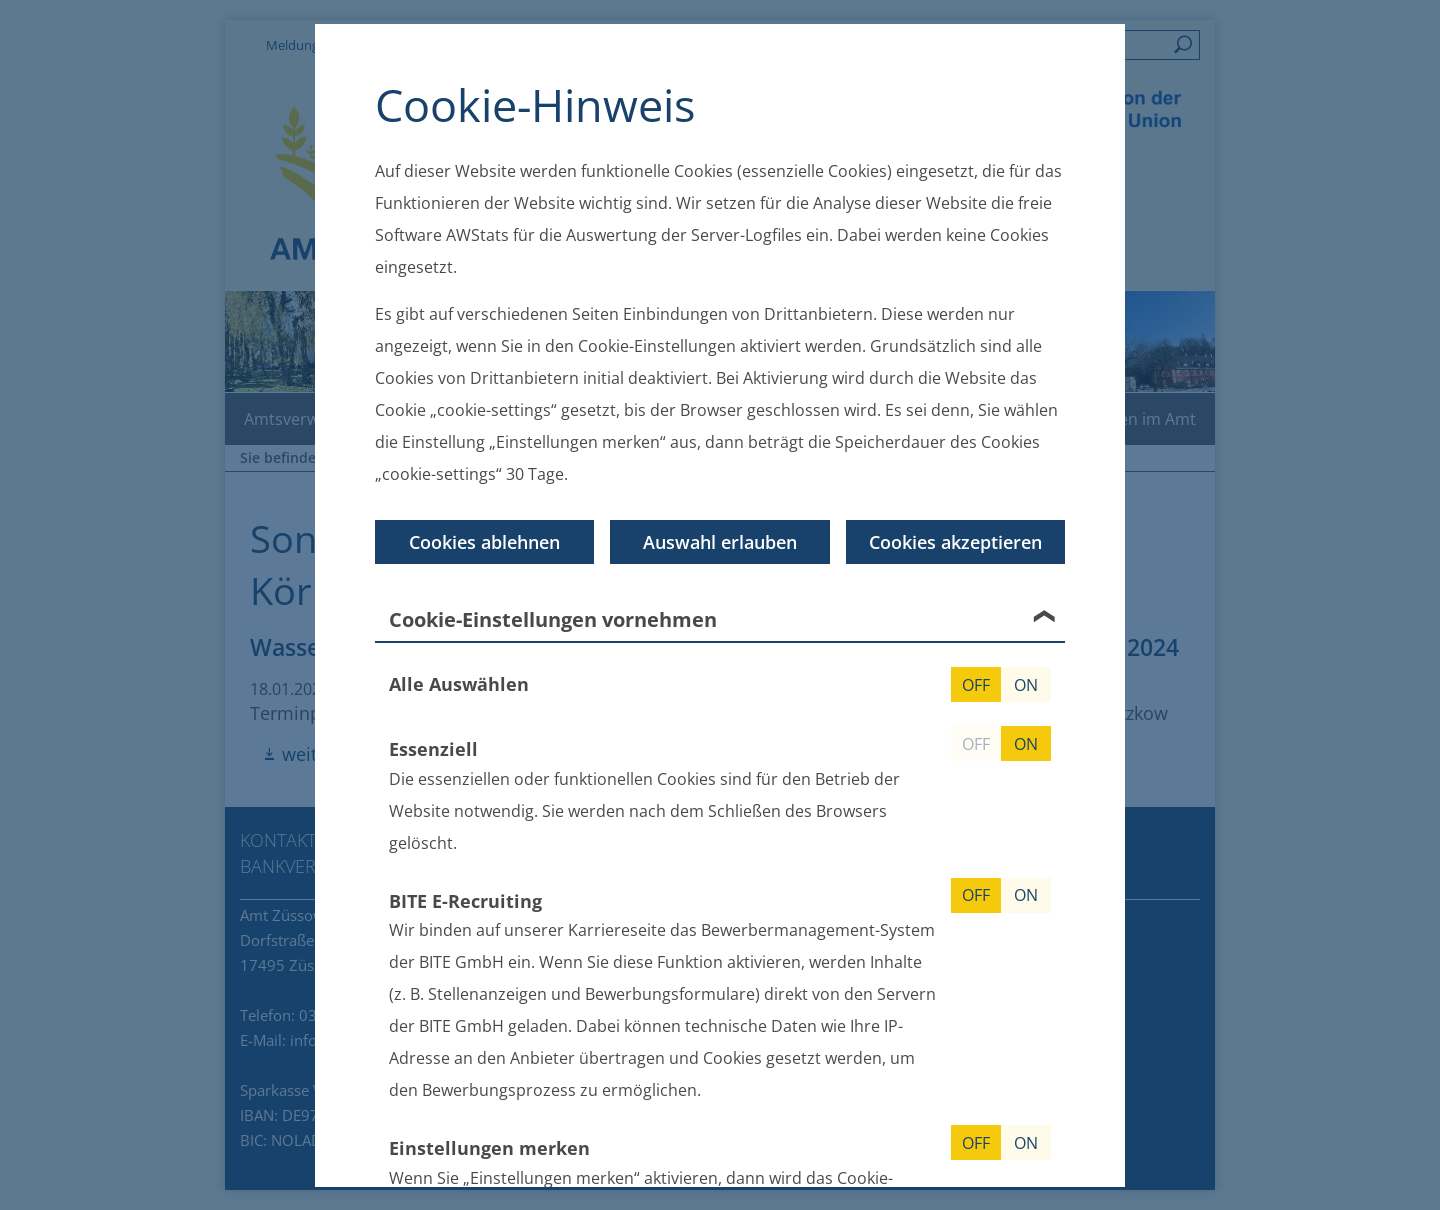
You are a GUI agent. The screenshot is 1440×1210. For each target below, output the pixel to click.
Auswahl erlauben (720, 542)
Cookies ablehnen (484, 542)
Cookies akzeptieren (955, 542)
